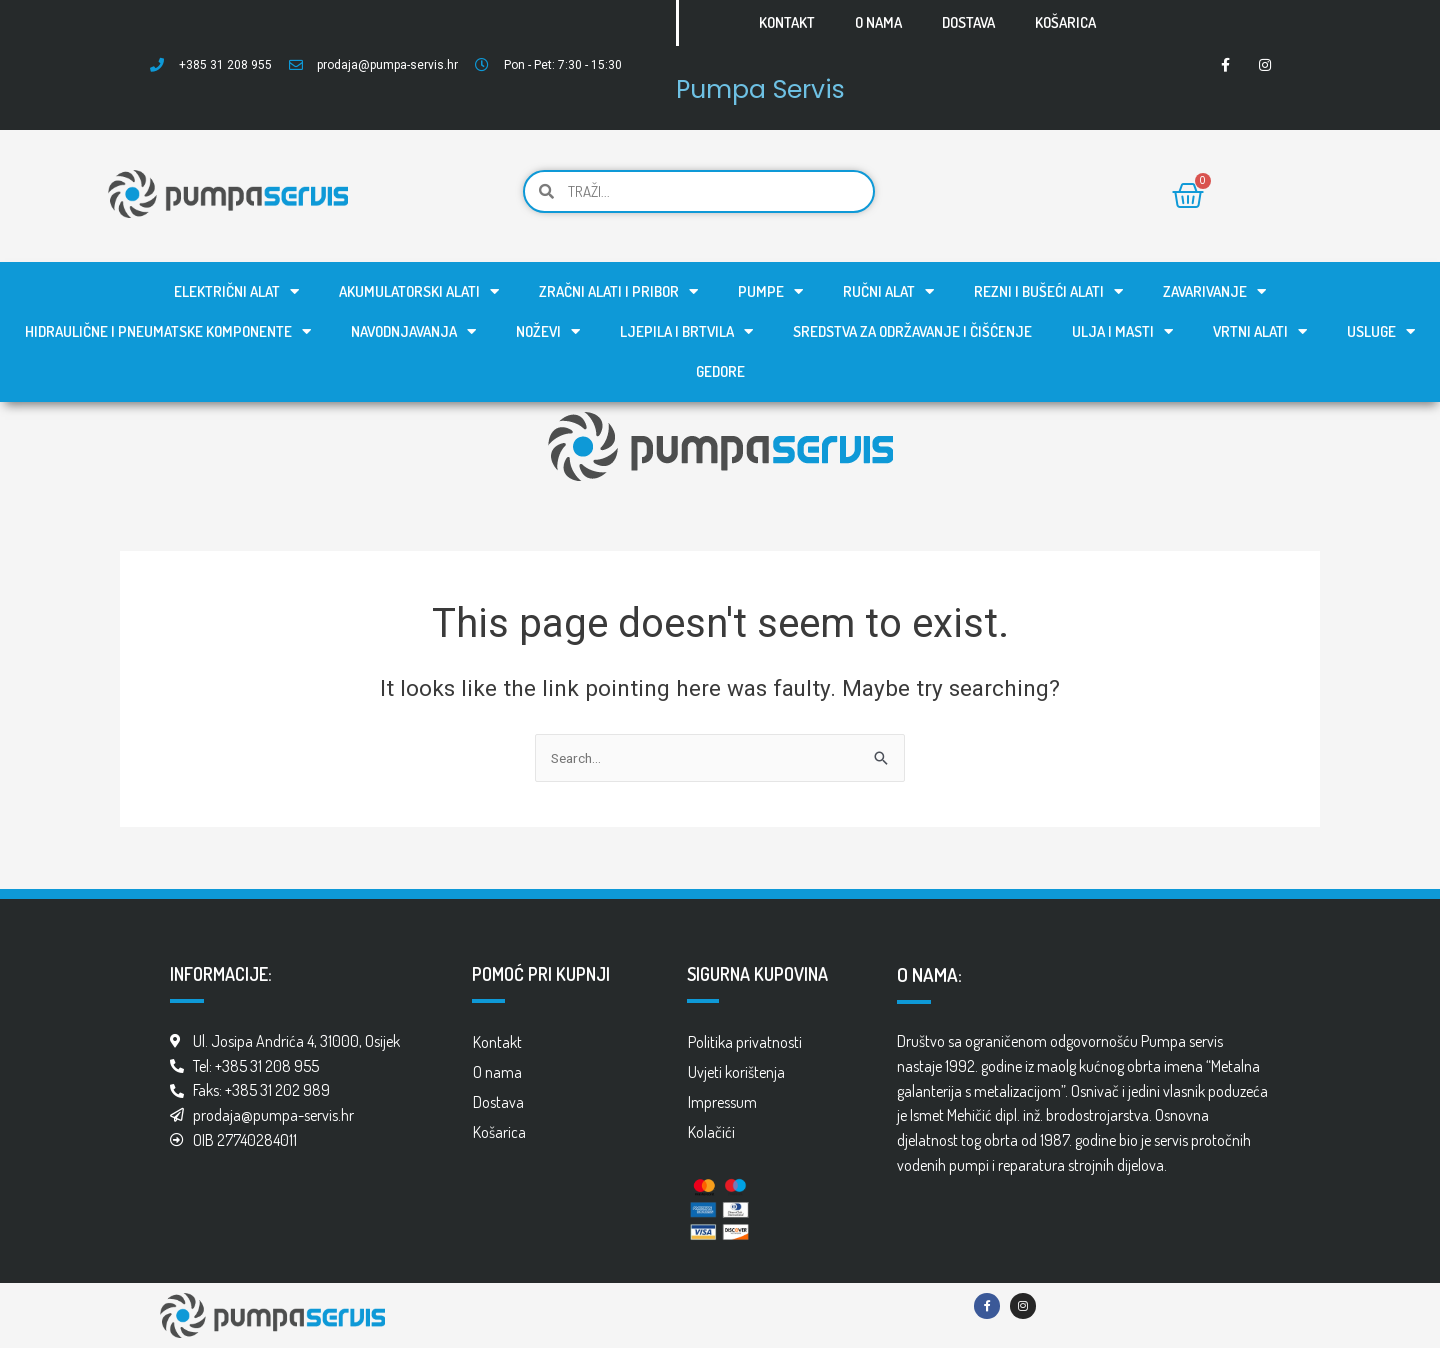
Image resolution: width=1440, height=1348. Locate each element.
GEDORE (720, 371)
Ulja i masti (1122, 331)
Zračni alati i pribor (618, 291)
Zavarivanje (1214, 291)
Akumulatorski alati (419, 291)
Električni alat (236, 291)
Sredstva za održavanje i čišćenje (912, 331)
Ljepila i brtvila (686, 331)
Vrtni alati (1260, 331)
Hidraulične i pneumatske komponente (168, 331)
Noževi (548, 331)
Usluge (1381, 331)
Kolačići (711, 1132)
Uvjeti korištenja (736, 1072)
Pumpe (770, 291)
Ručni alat (888, 291)
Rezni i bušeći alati (1048, 291)
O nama (878, 22)
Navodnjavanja (413, 331)
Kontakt (787, 22)
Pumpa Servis (783, 86)
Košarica (1065, 22)
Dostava (968, 22)
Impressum (722, 1102)
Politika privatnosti (745, 1042)
